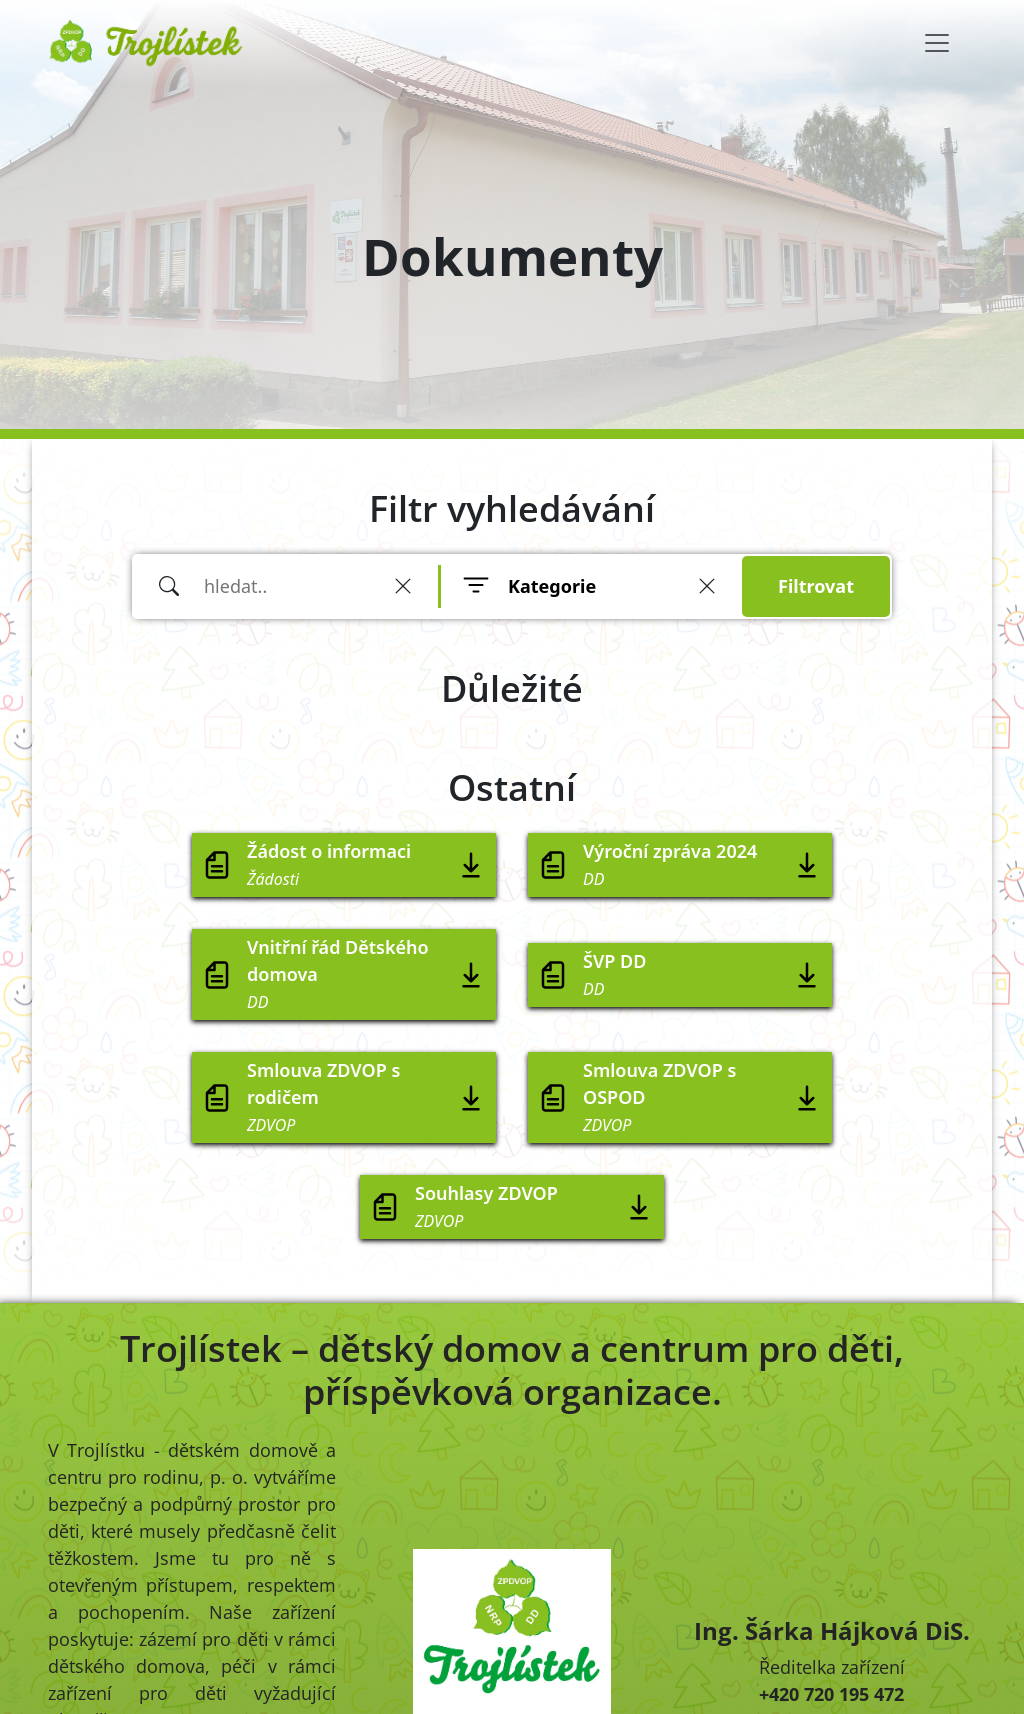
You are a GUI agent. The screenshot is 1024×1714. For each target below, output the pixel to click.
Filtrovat (816, 586)
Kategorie (552, 586)
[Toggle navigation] (937, 43)
